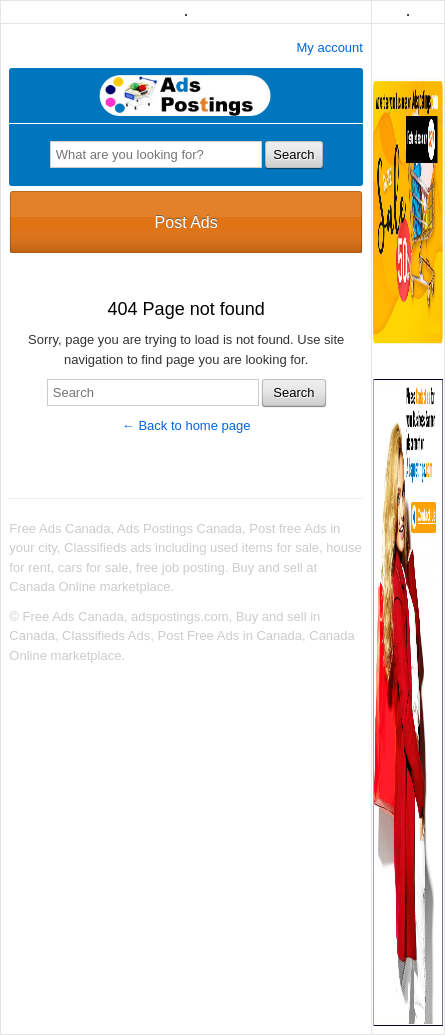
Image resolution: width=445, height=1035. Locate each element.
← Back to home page (186, 425)
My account (329, 47)
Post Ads (186, 222)
